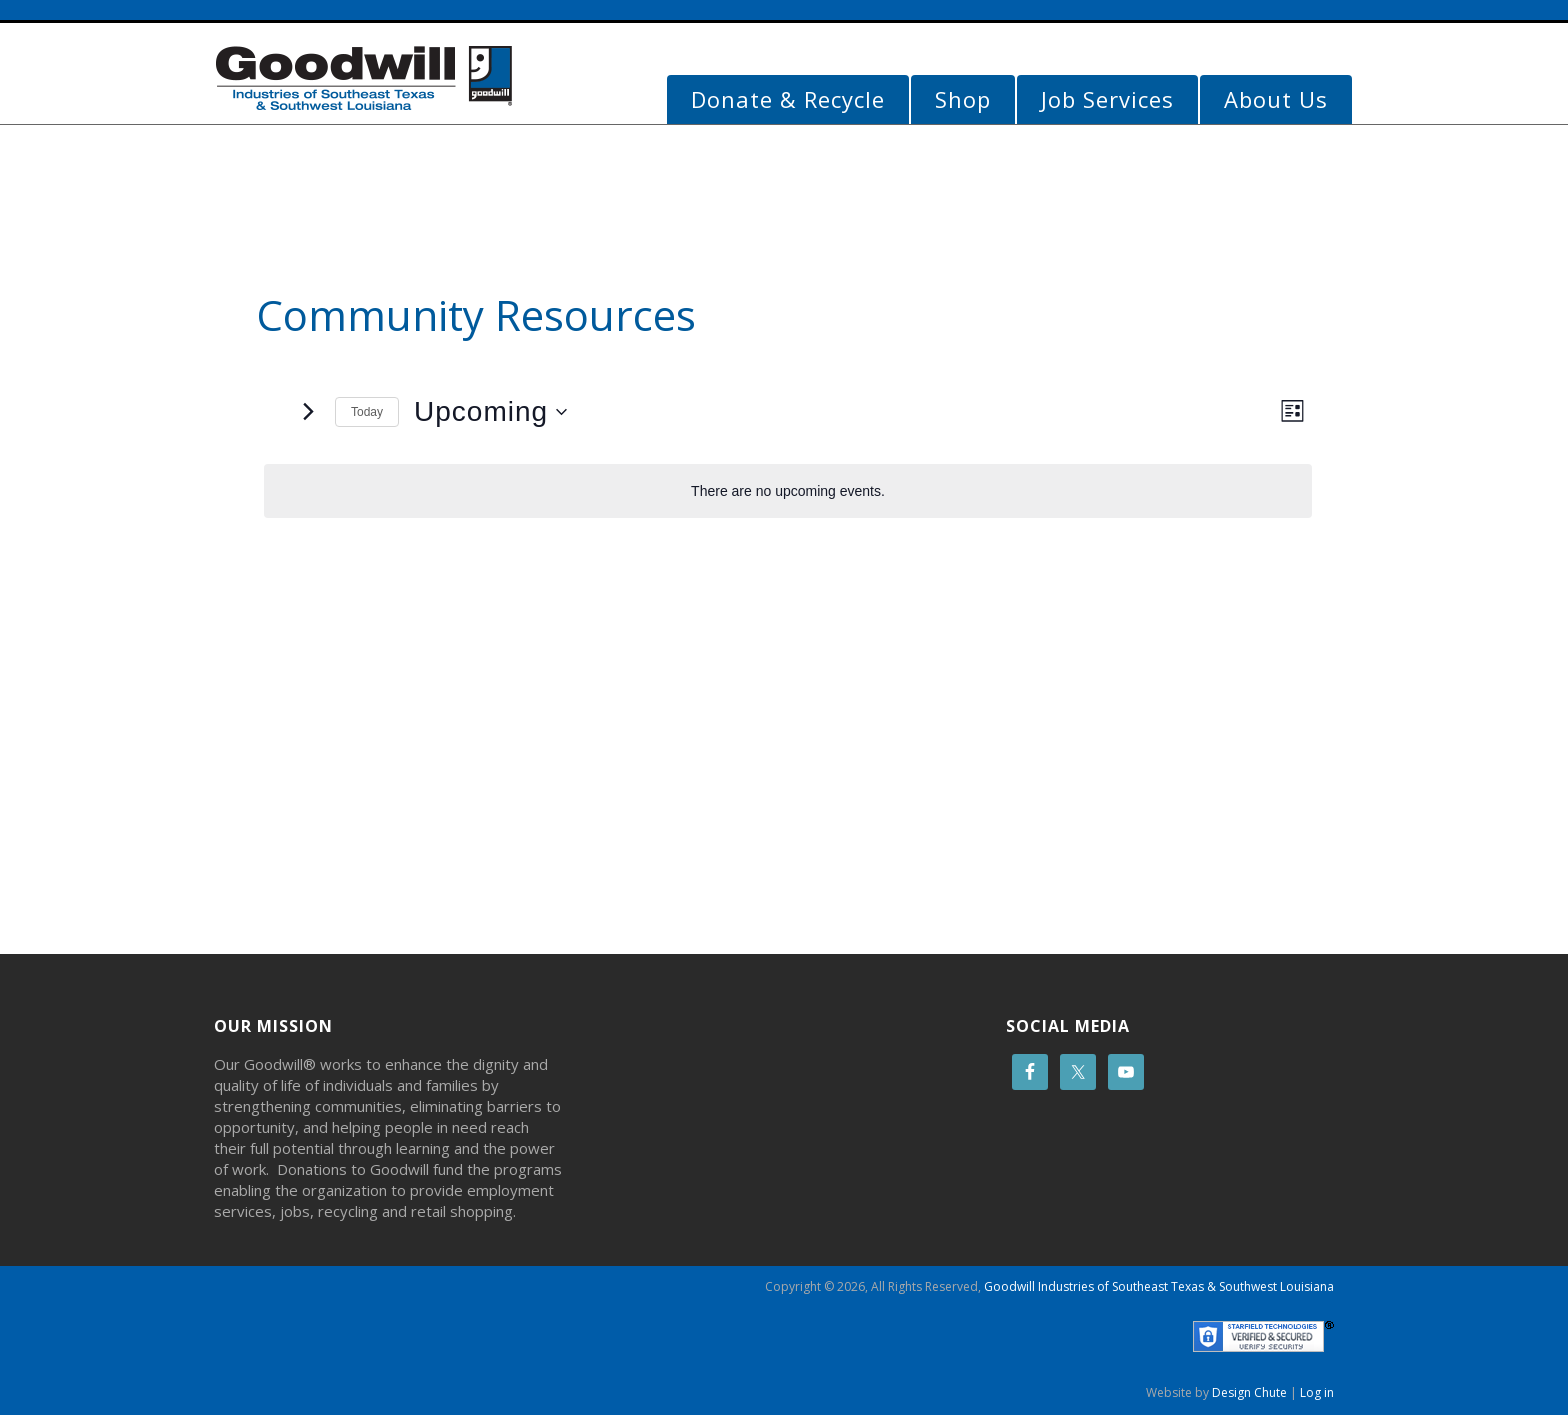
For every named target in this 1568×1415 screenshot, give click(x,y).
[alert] (788, 491)
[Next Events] (308, 412)
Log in (1317, 1392)
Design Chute (1249, 1392)
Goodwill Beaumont (364, 78)
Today (367, 412)
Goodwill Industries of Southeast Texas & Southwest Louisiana (1159, 1286)
